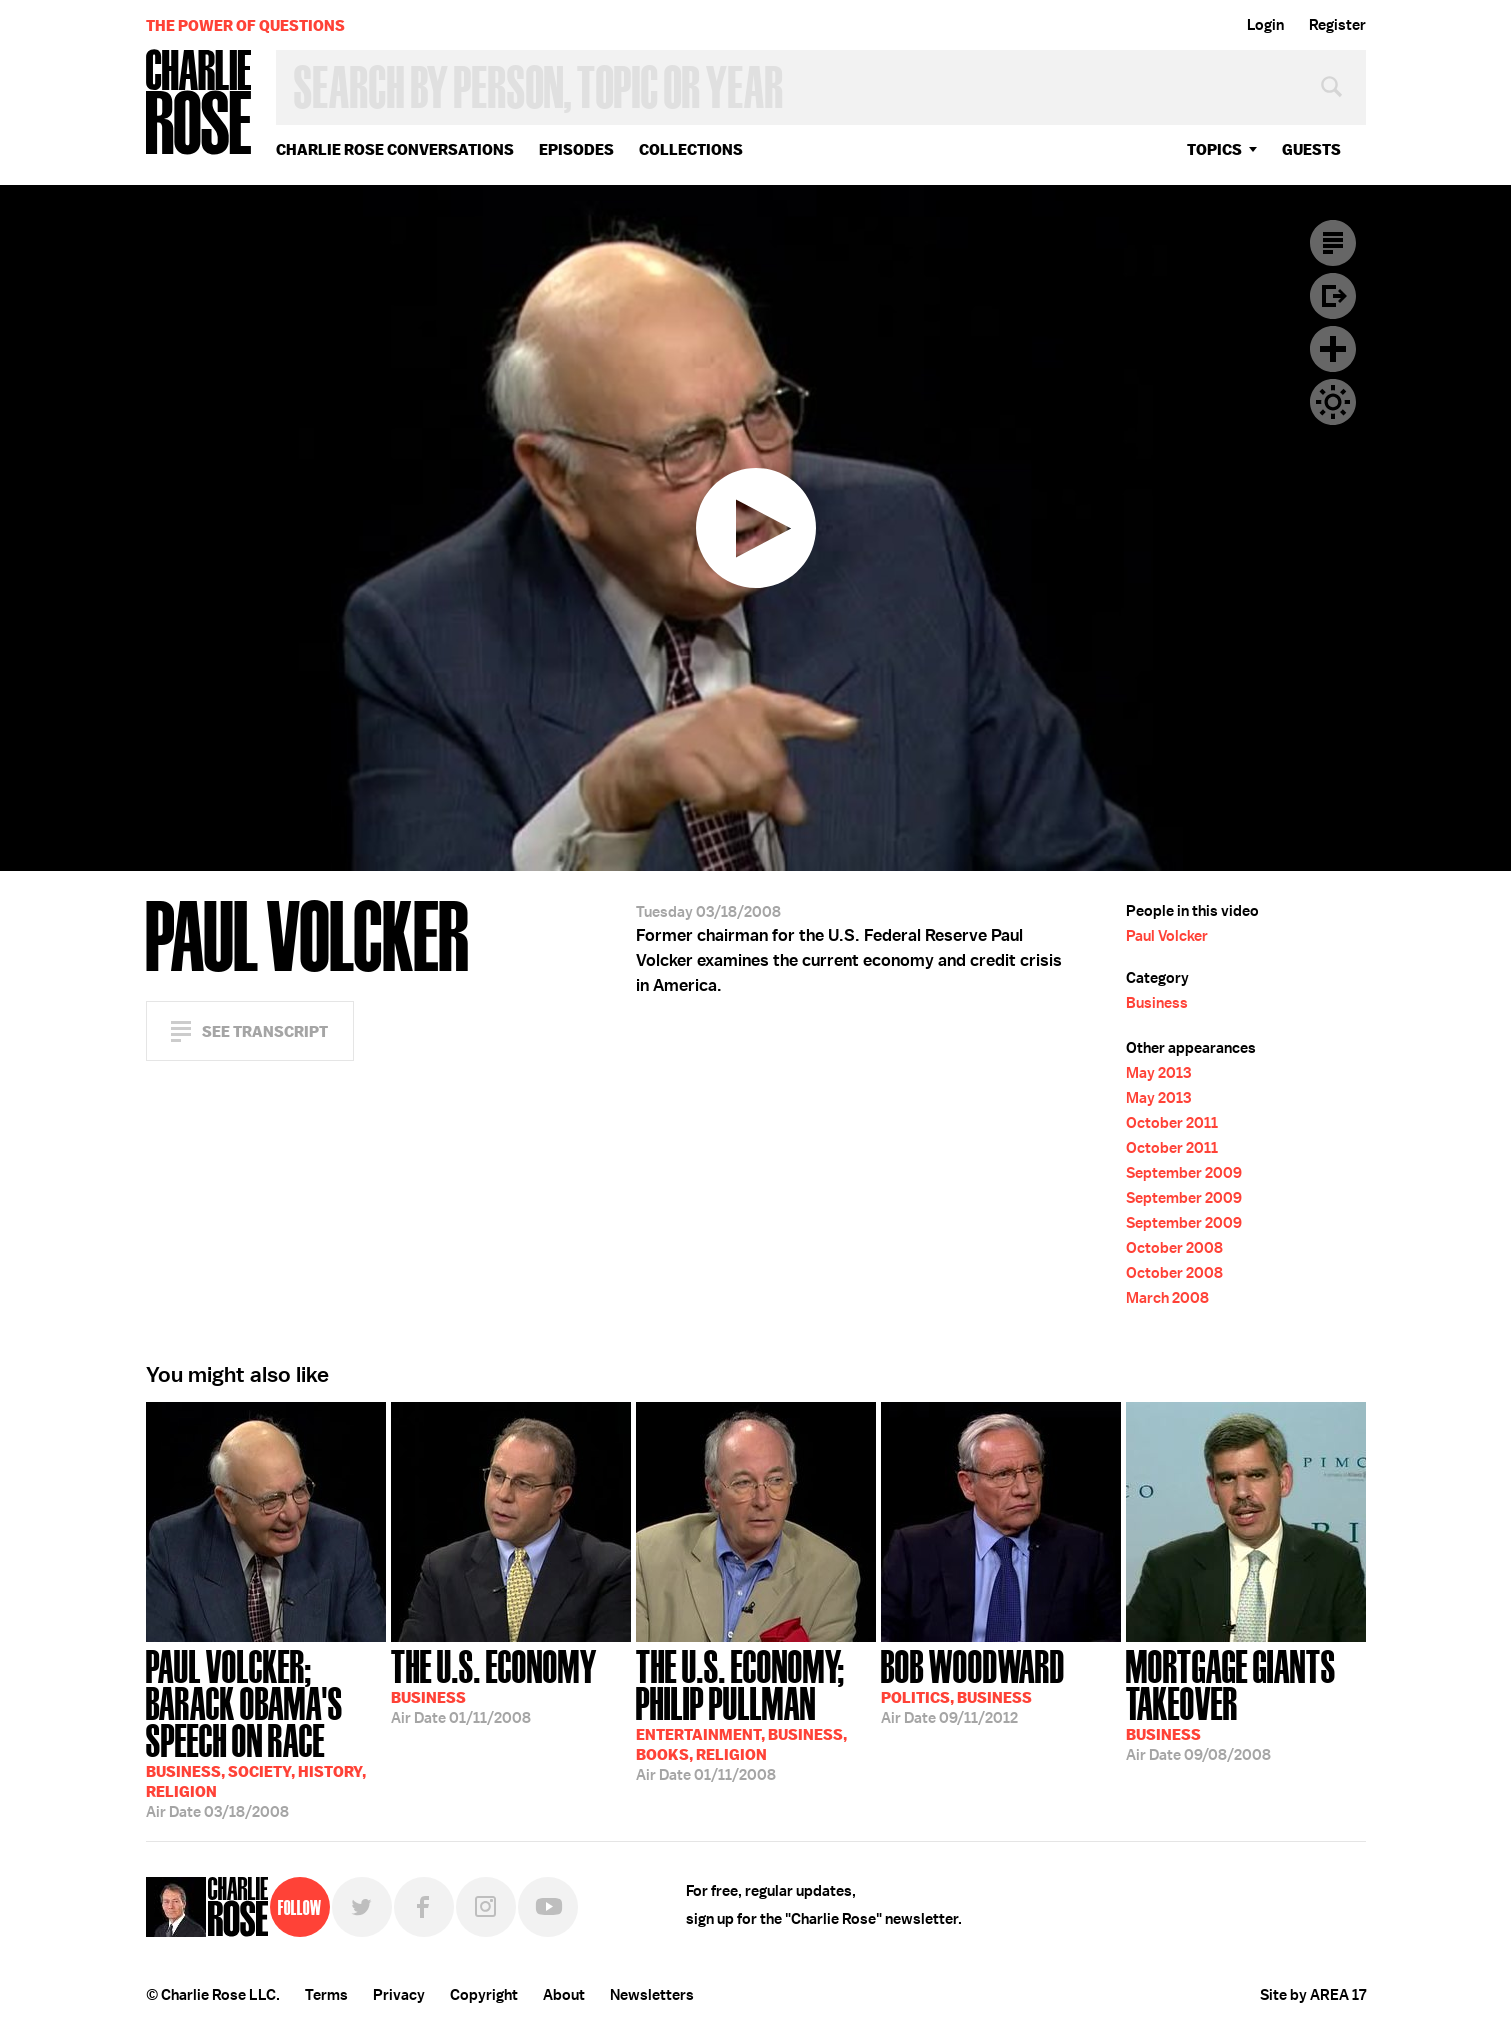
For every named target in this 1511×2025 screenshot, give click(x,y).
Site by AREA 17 (1313, 1995)
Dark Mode (1333, 402)
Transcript (1333, 243)
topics (1214, 149)
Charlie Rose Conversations (395, 149)
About (564, 1995)
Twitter (362, 1907)
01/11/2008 (494, 1685)
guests (1311, 149)
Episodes (576, 149)
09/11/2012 (973, 1685)
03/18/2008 (266, 1732)
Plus (1333, 349)
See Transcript (265, 1031)
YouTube (548, 1907)
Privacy (399, 1995)
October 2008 (1174, 1248)
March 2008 (1167, 1298)
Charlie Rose (199, 103)
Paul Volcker (1167, 936)
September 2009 (1184, 1173)
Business (1157, 1003)
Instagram (486, 1907)
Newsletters (652, 1995)
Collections (691, 149)
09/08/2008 (1246, 1703)
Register (1337, 25)
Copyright (484, 1995)
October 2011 (1172, 1123)
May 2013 (1158, 1073)
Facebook (424, 1907)
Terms (326, 1995)
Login (1265, 25)
